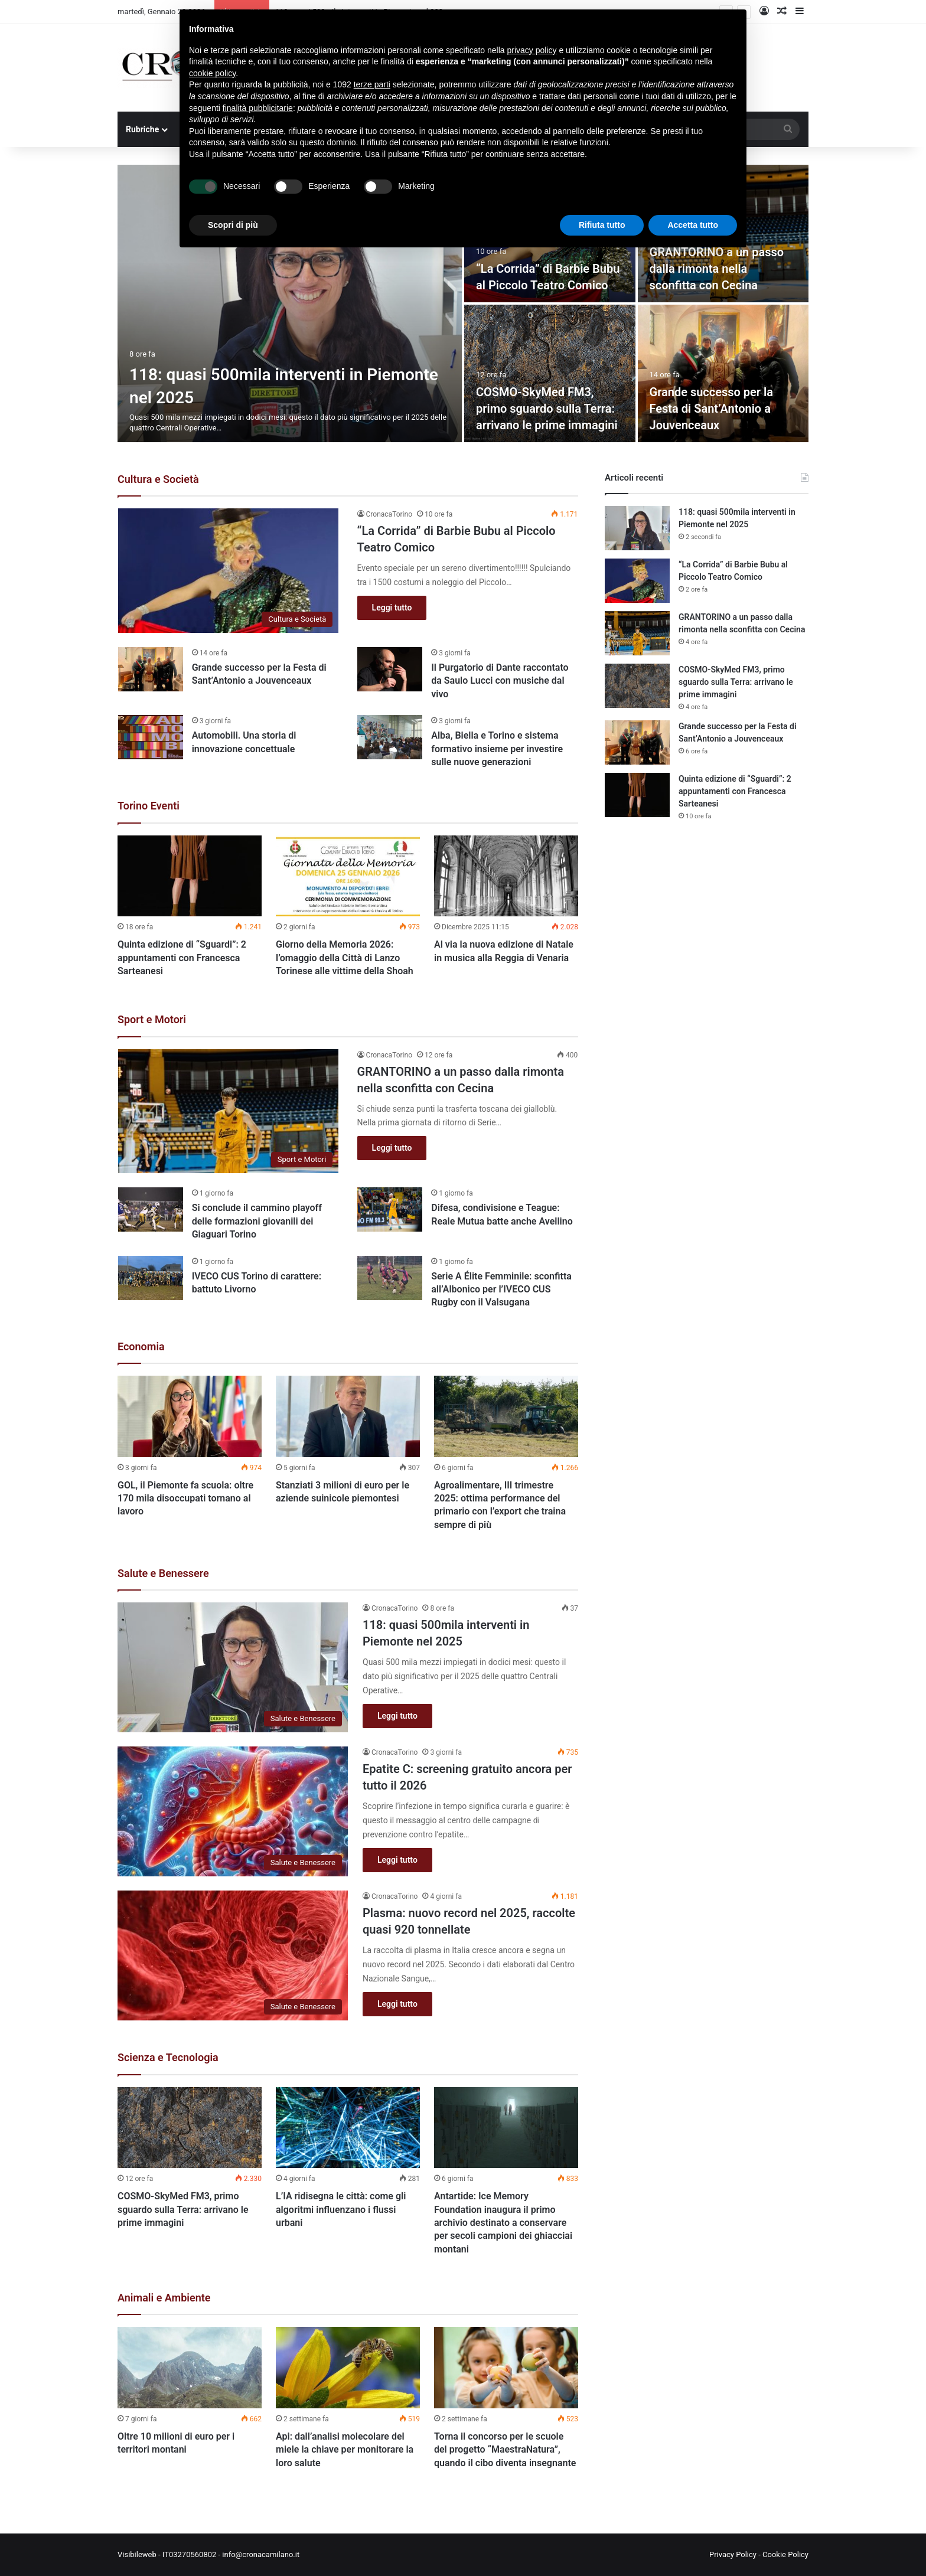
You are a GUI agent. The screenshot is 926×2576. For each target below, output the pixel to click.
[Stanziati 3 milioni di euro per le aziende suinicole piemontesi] (348, 1416)
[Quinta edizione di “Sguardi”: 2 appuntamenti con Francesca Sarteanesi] (190, 876)
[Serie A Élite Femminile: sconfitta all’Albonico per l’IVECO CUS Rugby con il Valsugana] (389, 1278)
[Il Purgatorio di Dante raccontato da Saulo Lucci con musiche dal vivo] (389, 669)
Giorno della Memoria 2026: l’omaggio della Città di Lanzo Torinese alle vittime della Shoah (344, 958)
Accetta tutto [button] (692, 225)
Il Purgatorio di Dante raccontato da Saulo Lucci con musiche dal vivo (499, 681)
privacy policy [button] (532, 50)
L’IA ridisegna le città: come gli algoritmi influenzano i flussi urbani (341, 2209)
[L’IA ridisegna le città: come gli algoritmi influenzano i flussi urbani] (348, 2128)
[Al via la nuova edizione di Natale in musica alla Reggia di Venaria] (506, 876)
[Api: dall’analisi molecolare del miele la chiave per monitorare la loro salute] (348, 2367)
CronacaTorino (389, 514)
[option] (463, 303)
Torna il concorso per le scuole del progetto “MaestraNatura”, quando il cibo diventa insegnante (505, 2450)
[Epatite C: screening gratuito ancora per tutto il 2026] (233, 1811)
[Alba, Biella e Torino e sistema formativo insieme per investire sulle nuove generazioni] (389, 737)
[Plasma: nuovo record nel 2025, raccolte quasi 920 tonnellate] (233, 1955)
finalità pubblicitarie (258, 108)
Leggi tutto (392, 607)
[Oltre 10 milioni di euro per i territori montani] (190, 2367)
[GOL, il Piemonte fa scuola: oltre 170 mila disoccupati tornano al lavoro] (190, 1416)
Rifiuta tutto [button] (602, 225)
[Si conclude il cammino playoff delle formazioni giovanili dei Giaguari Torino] (150, 1209)
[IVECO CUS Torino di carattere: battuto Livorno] (150, 1278)
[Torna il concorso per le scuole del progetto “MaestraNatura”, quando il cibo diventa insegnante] (506, 2367)
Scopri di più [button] (233, 225)
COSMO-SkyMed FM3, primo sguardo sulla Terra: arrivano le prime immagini (547, 408)
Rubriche (142, 129)
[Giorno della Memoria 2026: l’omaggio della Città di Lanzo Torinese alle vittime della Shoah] (348, 876)
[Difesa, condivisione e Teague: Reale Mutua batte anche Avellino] (389, 1209)
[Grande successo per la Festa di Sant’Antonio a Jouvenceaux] (723, 373)
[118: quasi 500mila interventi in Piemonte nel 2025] (290, 303)
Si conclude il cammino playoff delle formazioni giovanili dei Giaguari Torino (257, 1221)
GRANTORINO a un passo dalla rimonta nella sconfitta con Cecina (717, 268)
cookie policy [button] (212, 73)
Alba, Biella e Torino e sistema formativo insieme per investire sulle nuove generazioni (497, 749)
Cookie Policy (785, 2554)
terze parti (372, 84)
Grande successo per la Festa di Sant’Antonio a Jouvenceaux (711, 408)
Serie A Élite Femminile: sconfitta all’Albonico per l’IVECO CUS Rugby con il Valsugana (501, 1289)
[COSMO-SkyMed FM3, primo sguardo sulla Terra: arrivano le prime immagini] (549, 373)
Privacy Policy (733, 2554)
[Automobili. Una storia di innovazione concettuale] (150, 737)
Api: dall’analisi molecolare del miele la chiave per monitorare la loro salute (344, 2450)
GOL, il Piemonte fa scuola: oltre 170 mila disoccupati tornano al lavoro (185, 1498)
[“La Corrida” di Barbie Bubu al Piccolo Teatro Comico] (228, 570)
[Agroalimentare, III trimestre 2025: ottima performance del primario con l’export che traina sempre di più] (506, 1416)
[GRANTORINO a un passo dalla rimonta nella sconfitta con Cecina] (228, 1111)
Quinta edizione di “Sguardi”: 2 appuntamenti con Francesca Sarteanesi (182, 958)
